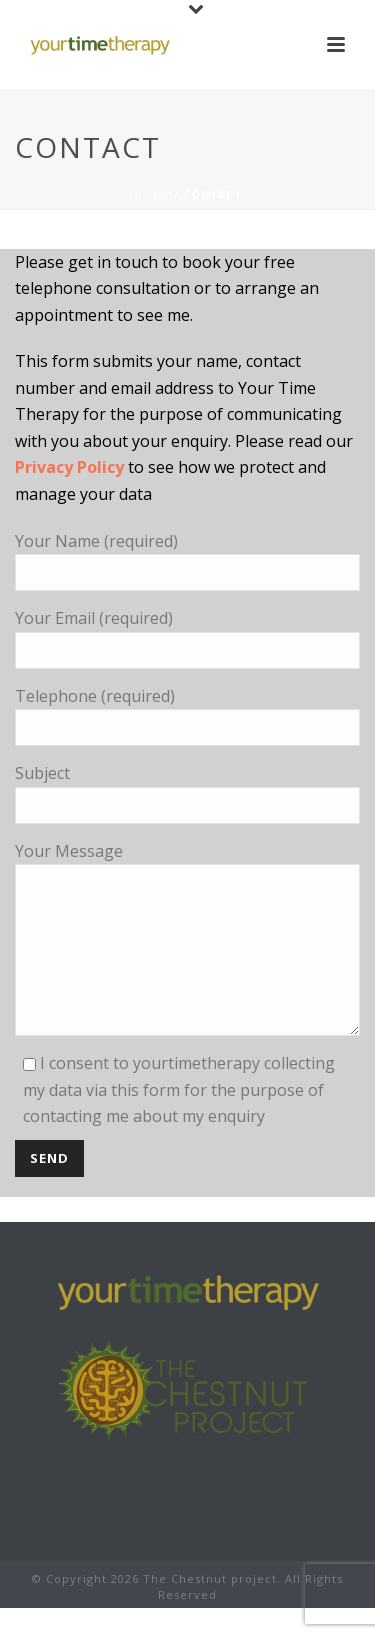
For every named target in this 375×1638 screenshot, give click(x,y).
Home (152, 195)
